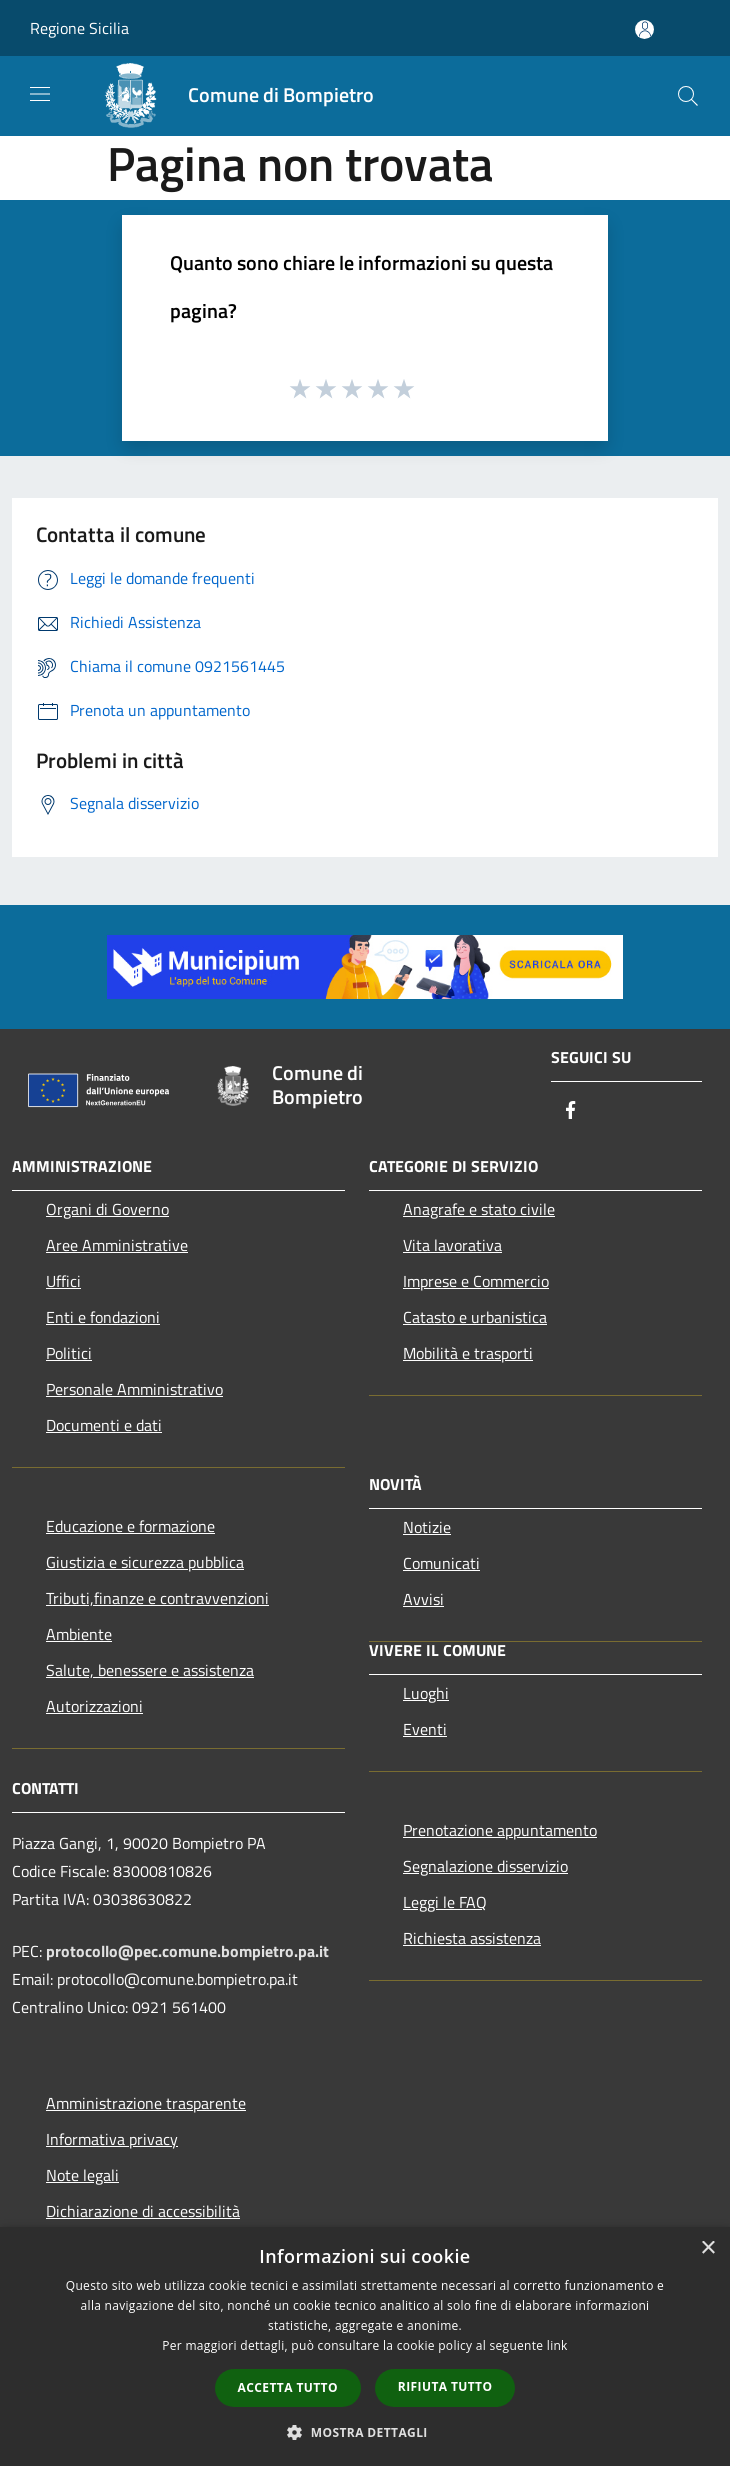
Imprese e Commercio (476, 1281)
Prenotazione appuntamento (500, 1830)
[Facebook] (571, 1111)
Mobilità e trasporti (468, 1353)
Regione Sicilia (79, 28)
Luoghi (426, 1693)
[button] (365, 2432)
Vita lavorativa (452, 1245)
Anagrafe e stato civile (479, 1209)
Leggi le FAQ (445, 1902)
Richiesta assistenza (472, 1938)
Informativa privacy (112, 2139)
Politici (69, 1353)
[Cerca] (688, 96)
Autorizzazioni (94, 1706)
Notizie (427, 1527)
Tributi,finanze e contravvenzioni (157, 1598)
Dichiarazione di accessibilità (143, 2211)
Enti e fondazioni (103, 1317)
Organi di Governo (107, 1209)
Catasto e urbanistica (475, 1317)
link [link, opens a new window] (557, 2345)
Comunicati (441, 1563)
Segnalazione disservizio (485, 1866)
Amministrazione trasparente (146, 2103)
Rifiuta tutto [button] (445, 2386)
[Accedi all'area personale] (644, 29)
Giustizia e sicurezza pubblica (145, 1562)
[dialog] (365, 2346)
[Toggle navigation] (40, 94)
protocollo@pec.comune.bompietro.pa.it (187, 1951)
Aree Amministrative (117, 1245)
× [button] (707, 2248)
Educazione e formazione (130, 1526)
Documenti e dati (104, 1425)
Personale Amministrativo (134, 1389)
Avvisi (423, 1599)
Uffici (63, 1281)
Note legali (82, 2175)
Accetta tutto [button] (288, 2387)
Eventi (425, 1729)
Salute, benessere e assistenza (150, 1670)
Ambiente (79, 1634)
